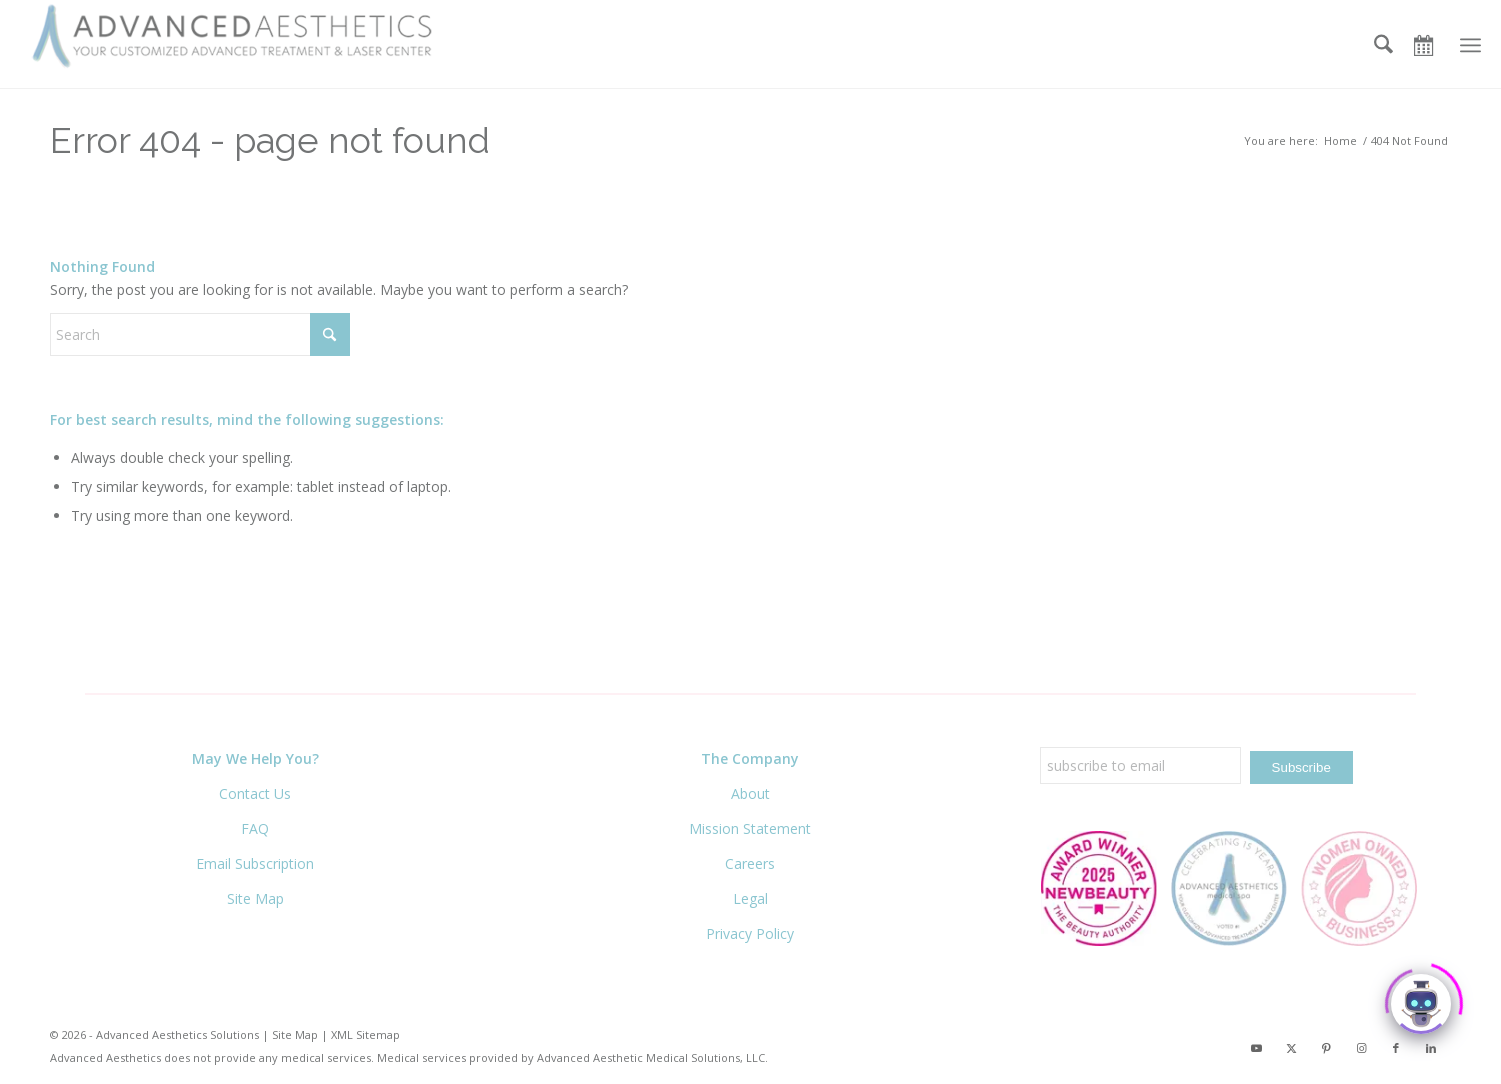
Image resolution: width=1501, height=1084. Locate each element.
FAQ (255, 828)
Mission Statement (750, 828)
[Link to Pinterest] (1326, 1050)
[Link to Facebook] (1396, 1050)
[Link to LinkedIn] (1431, 1050)
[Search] (1383, 45)
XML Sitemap (365, 1034)
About (750, 793)
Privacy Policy (750, 933)
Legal (750, 898)
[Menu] (1470, 45)
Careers (750, 863)
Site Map (255, 898)
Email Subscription (255, 863)
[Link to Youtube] (1256, 1050)
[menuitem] (1383, 45)
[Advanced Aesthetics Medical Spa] (240, 37)
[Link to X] (1291, 1050)
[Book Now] (1430, 45)
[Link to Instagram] (1361, 1050)
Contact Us (255, 793)
